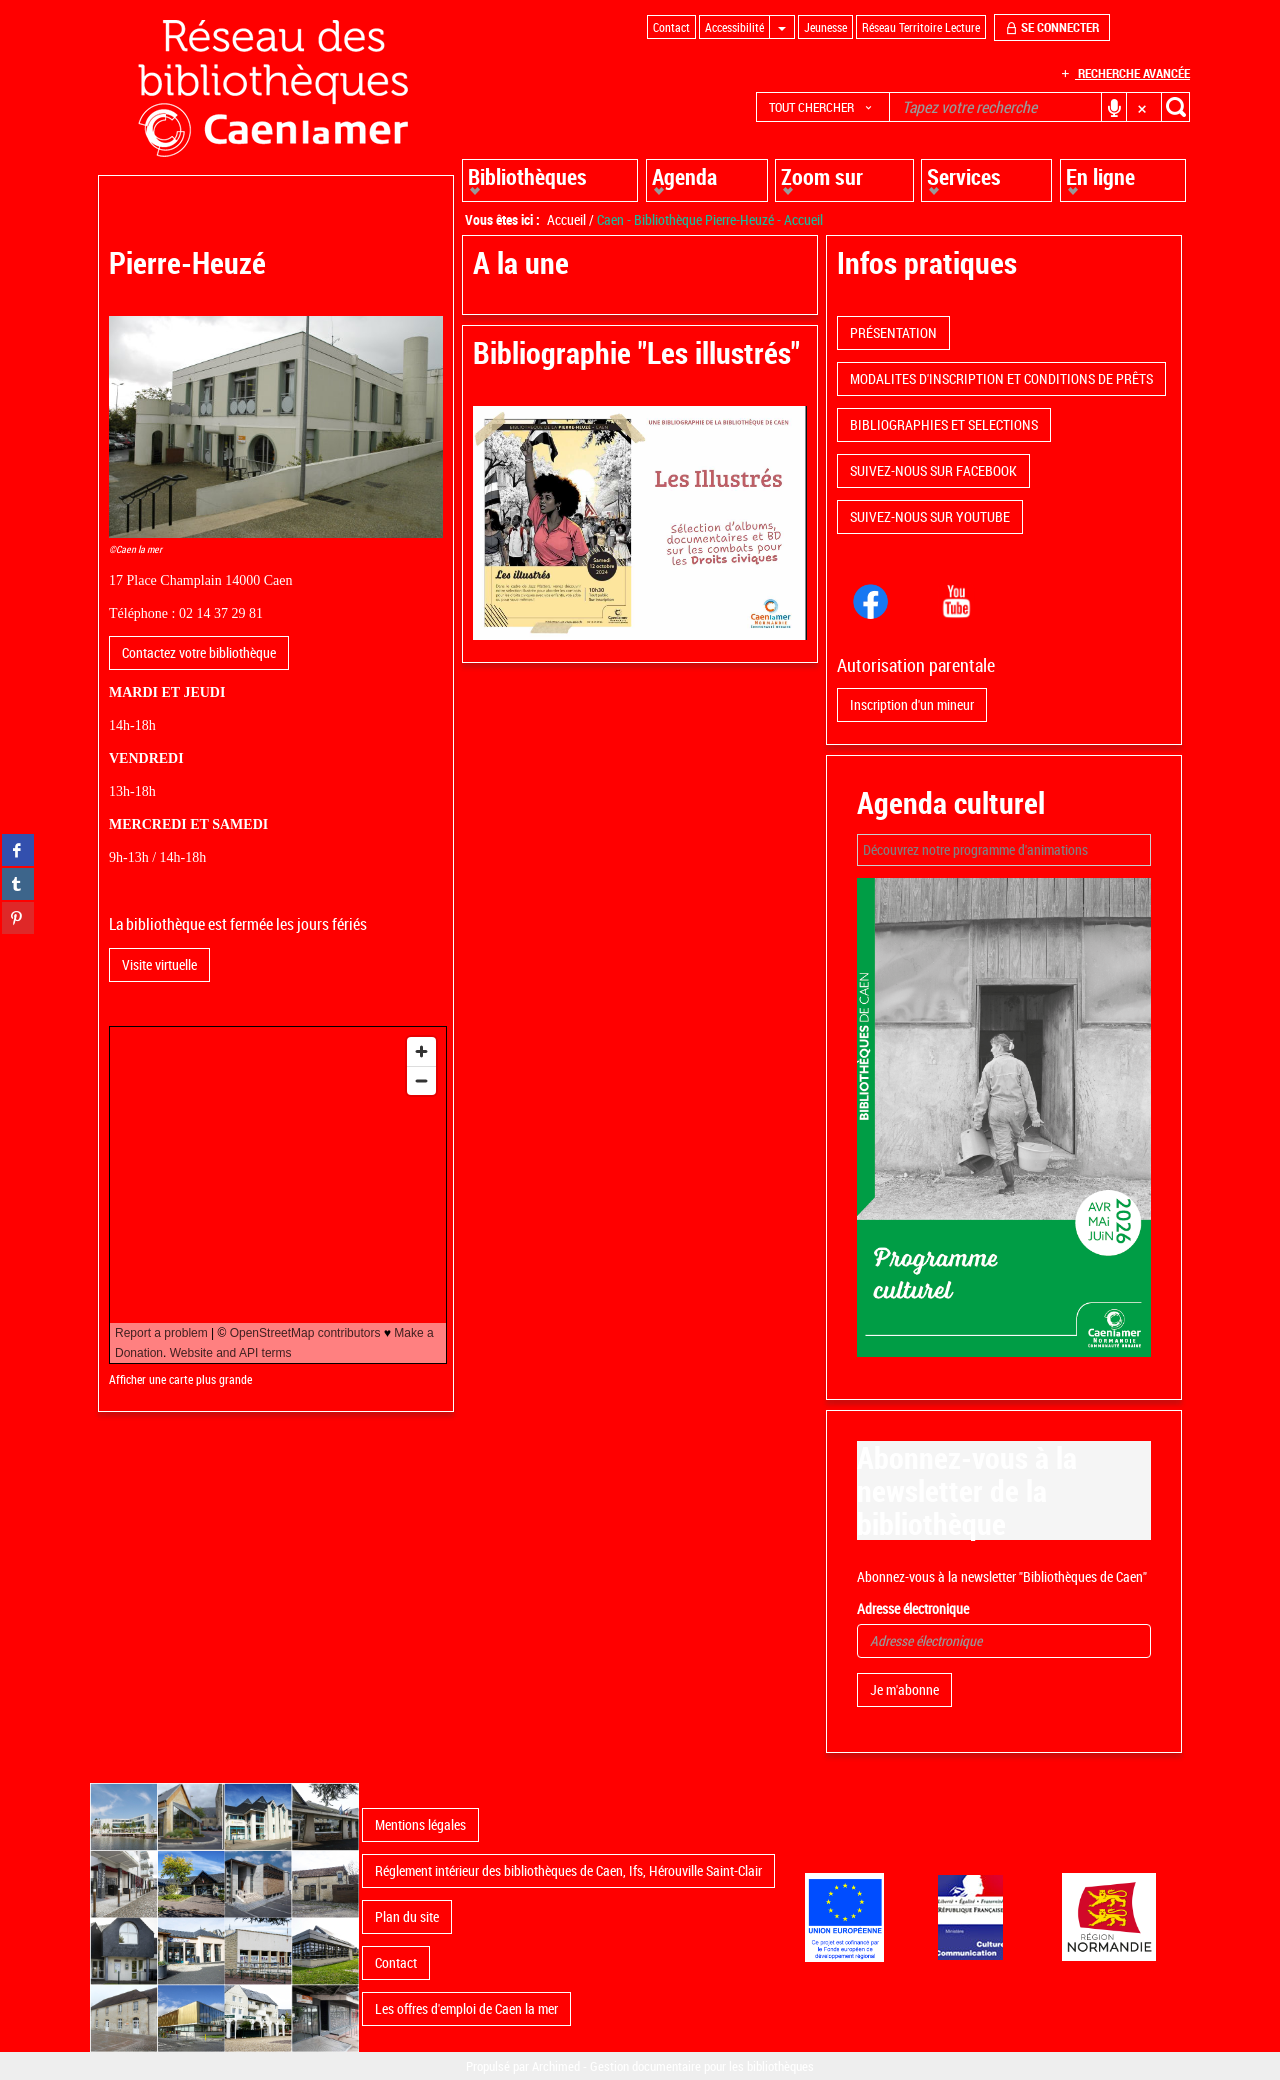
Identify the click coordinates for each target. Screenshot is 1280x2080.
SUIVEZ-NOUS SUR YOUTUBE (930, 516)
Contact (396, 1962)
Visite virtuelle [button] (159, 964)
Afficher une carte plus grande (180, 1379)
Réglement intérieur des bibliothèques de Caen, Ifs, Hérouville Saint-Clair (568, 1870)
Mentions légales (420, 1824)
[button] (823, 107)
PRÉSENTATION (893, 332)
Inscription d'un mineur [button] (912, 704)
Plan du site (407, 1916)
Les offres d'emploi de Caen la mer (466, 2008)
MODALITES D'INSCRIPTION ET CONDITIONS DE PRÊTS (1001, 378)
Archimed (556, 2066)
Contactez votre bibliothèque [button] (199, 652)
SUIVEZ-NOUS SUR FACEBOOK (933, 470)
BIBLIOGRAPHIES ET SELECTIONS (944, 424)
